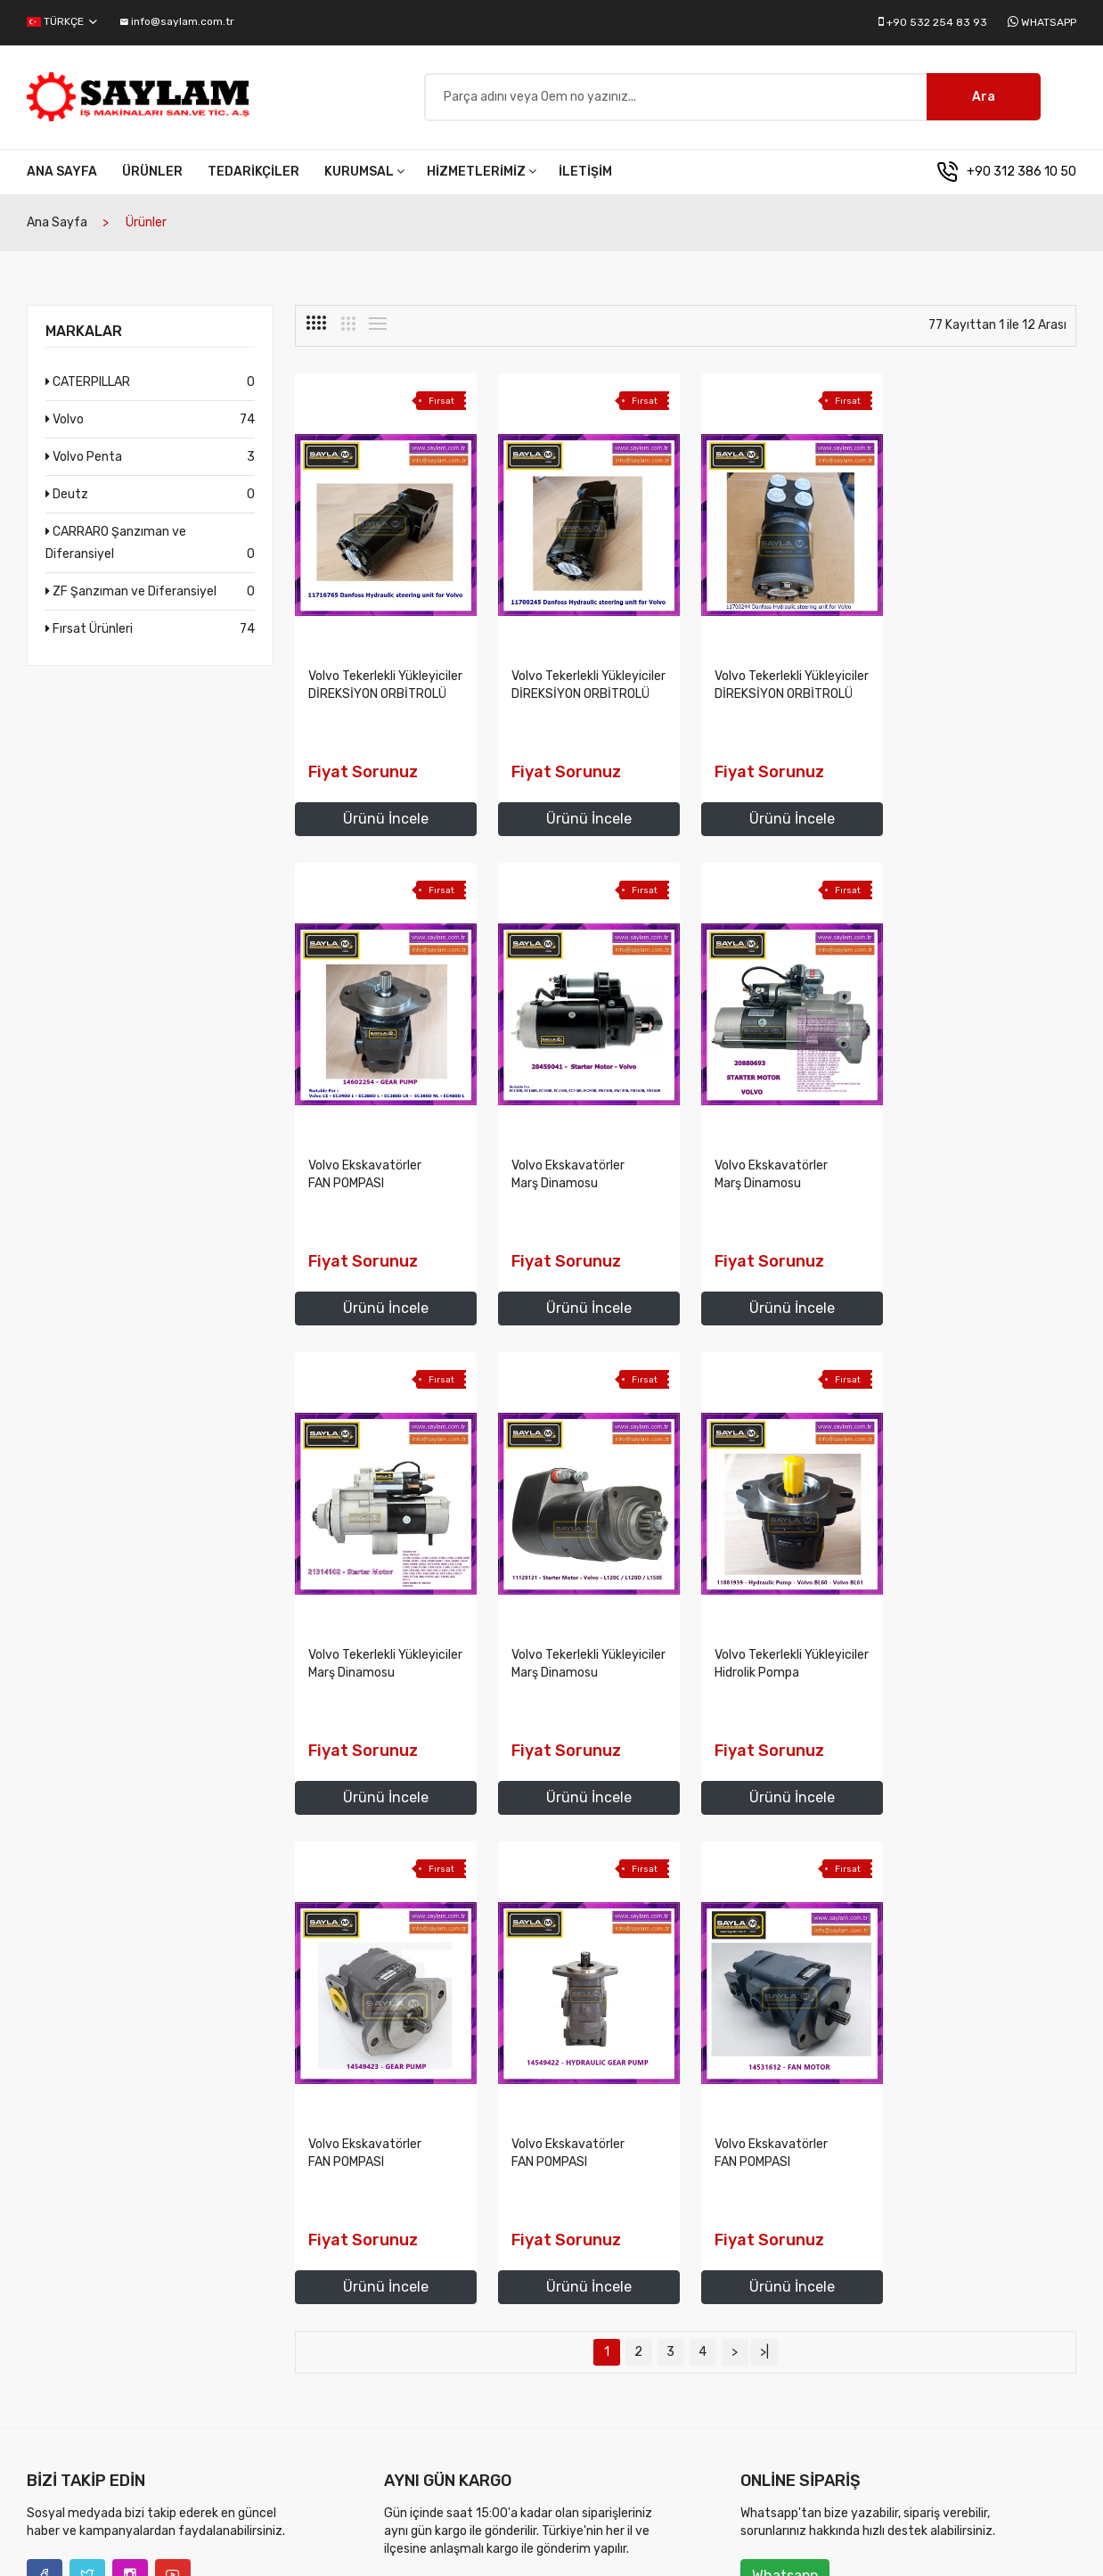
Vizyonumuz (418, 2311)
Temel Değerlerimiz (436, 2340)
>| (764, 1867)
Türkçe (62, 21)
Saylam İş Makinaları (138, 2539)
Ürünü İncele (384, 823)
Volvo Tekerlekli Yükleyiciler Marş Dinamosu (753, 1187)
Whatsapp (1048, 22)
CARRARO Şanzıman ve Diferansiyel (150, 549)
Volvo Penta (150, 461)
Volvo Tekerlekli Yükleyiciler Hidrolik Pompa (352, 1677)
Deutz (150, 499)
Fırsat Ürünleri (150, 633)
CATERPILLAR (150, 386)
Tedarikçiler (253, 176)
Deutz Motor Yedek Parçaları (691, 2340)
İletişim (585, 176)
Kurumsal (364, 176)
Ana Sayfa (62, 176)
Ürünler (152, 176)
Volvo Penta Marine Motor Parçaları (709, 2311)
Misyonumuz (418, 2283)
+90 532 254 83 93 (936, 22)
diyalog (254, 2539)
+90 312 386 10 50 (1021, 176)
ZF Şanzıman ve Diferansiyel (150, 596)
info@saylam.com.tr (177, 21)
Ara (983, 98)
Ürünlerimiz (872, 2283)
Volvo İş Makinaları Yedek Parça (699, 2283)
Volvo (150, 424)
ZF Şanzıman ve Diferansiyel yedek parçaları (708, 2377)
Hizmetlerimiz (481, 176)
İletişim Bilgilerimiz (891, 2368)
